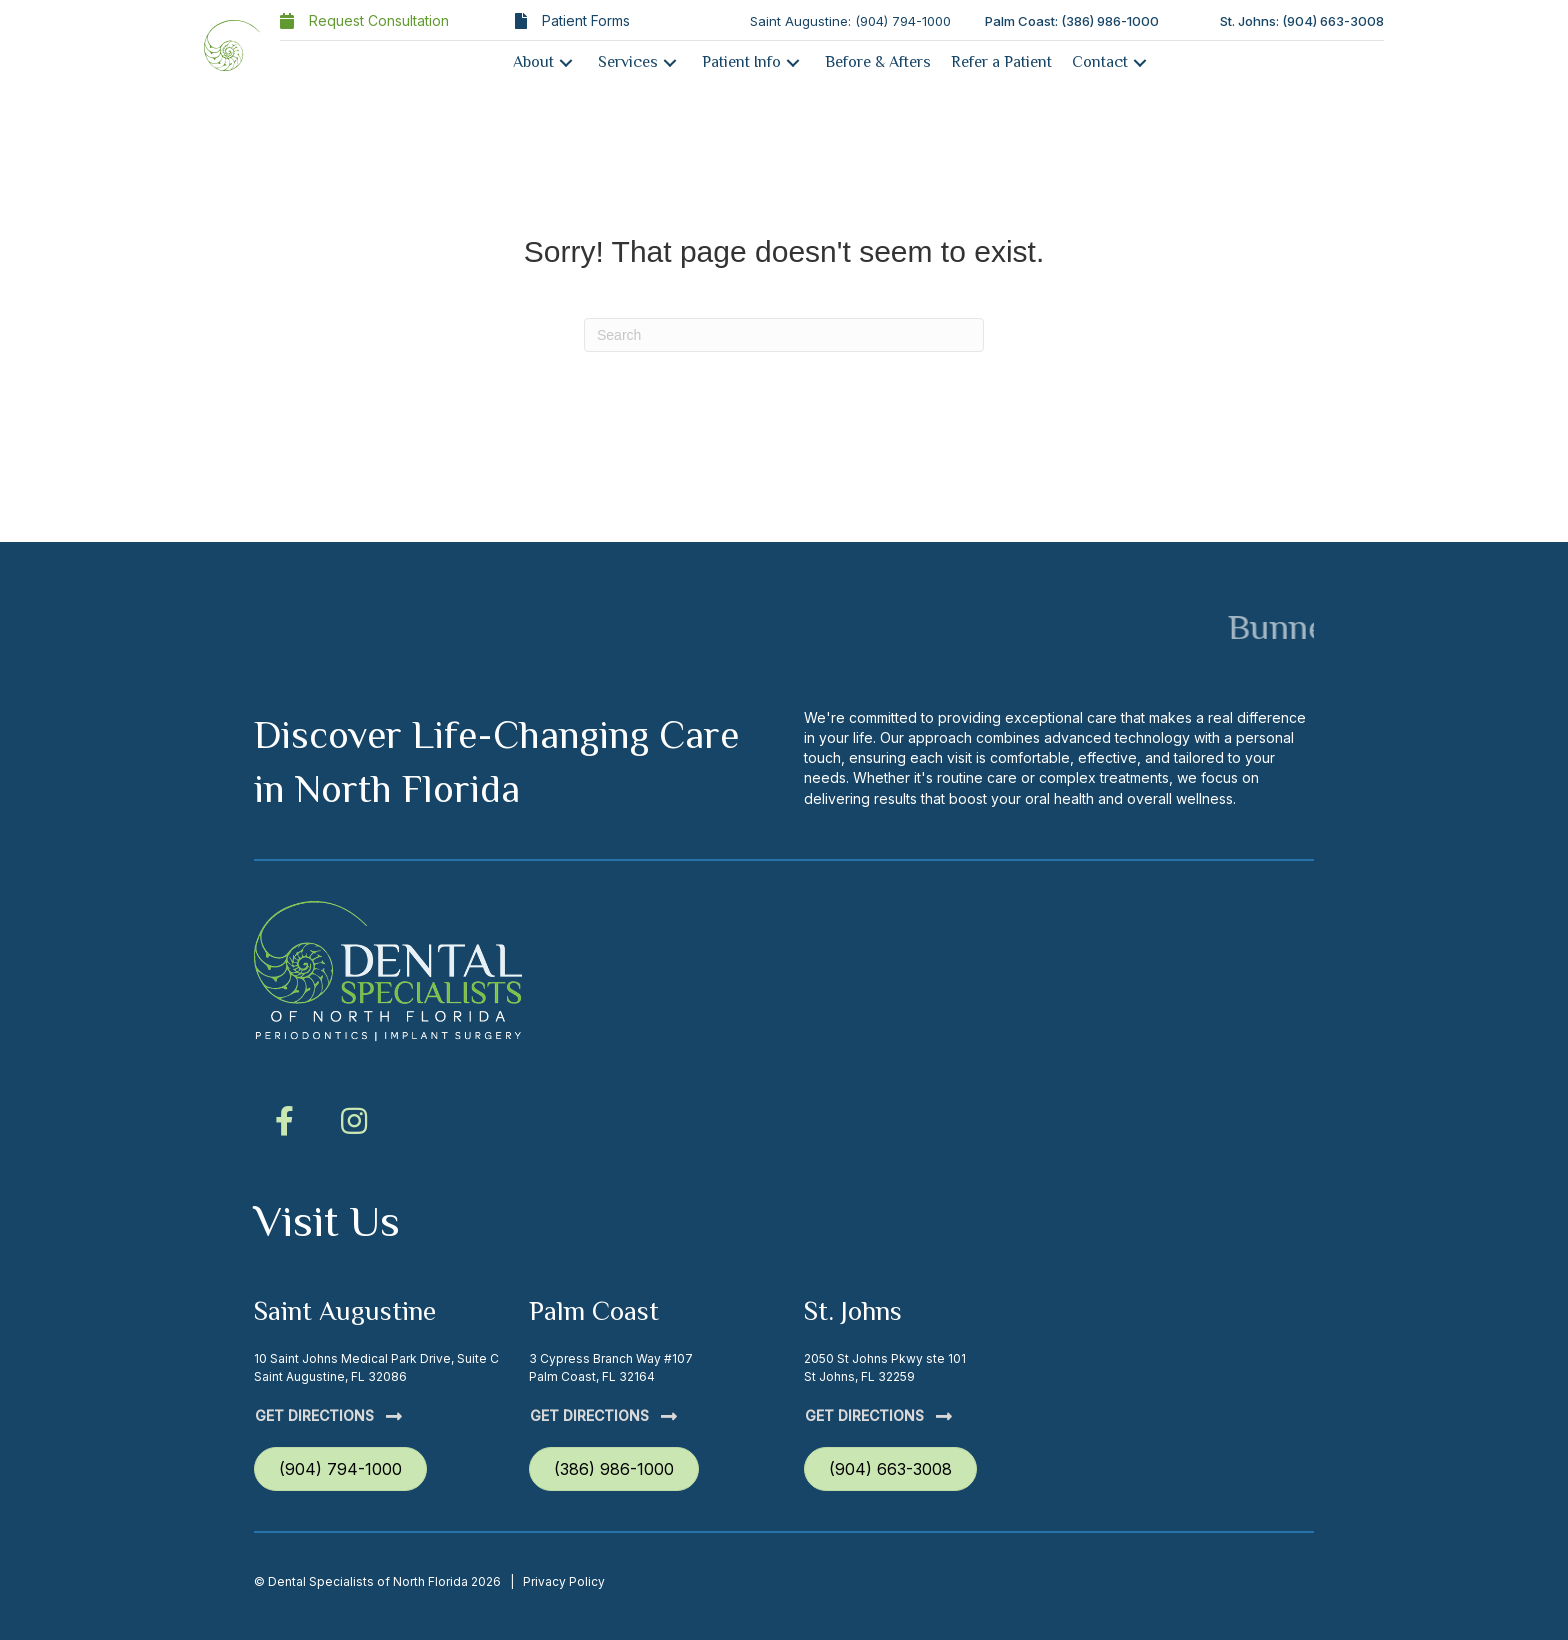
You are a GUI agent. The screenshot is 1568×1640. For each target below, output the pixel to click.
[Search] (784, 335)
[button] (566, 62)
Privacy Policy (564, 1581)
